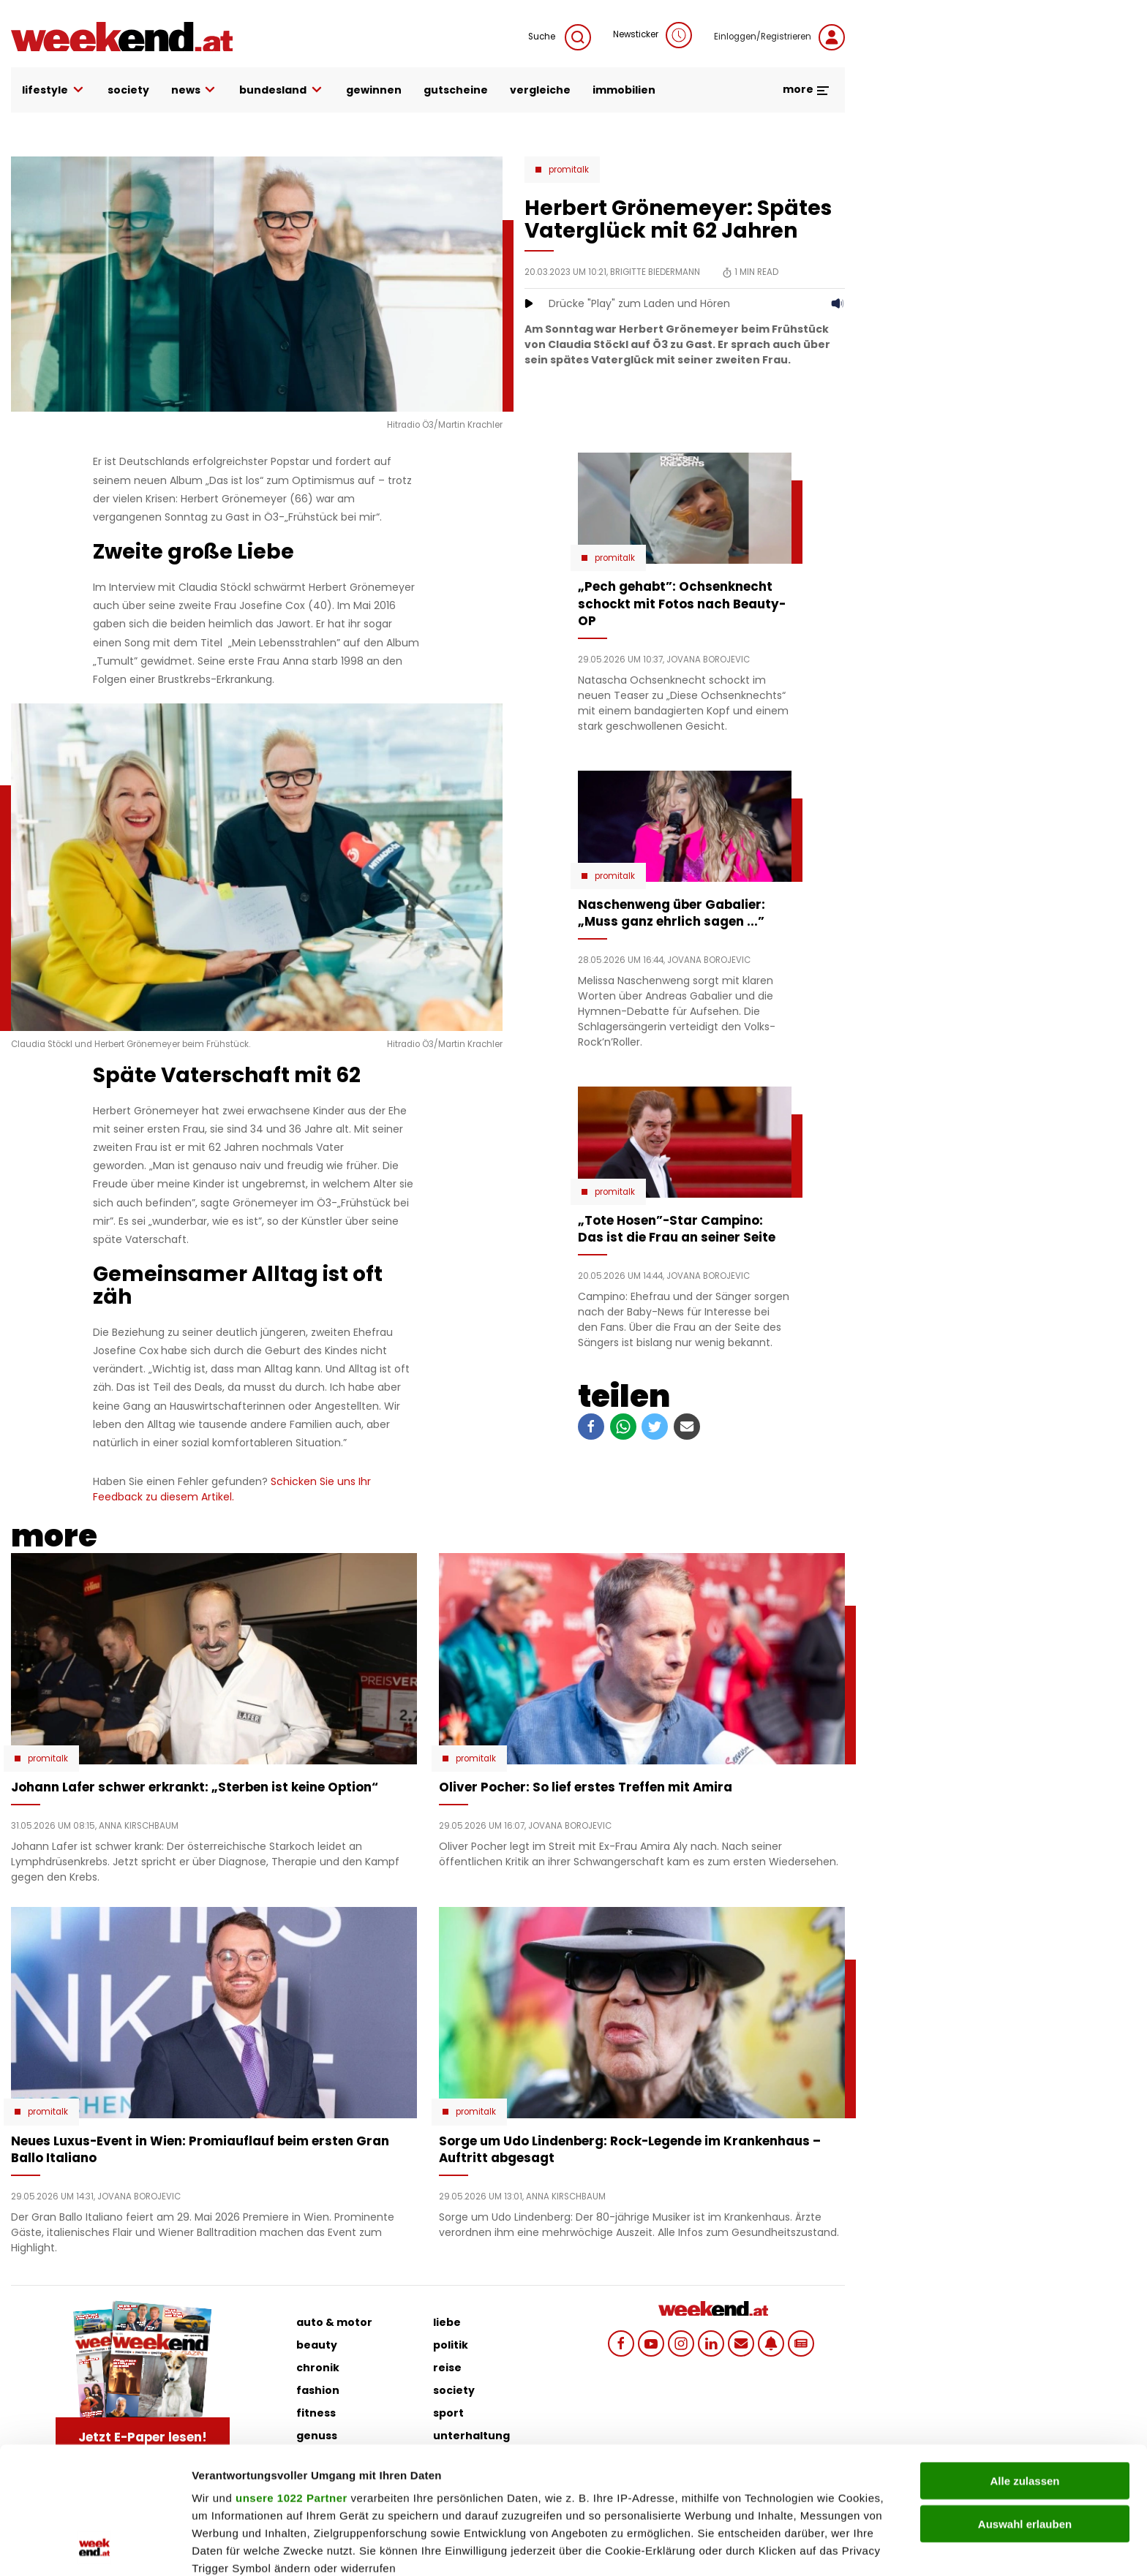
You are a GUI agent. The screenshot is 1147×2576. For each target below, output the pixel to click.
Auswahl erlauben (1025, 2404)
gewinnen (374, 90)
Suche (559, 37)
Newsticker (652, 35)
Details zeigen (778, 2547)
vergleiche (540, 90)
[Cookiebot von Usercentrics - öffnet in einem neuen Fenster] (95, 2547)
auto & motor (334, 2322)
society (128, 90)
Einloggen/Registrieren (779, 37)
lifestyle (54, 90)
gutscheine (456, 90)
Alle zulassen (1024, 2362)
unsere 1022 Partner (291, 2379)
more (806, 89)
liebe (447, 2322)
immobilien (624, 90)
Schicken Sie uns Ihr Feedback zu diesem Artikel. (232, 1489)
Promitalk (569, 169)
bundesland (281, 90)
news (194, 90)
